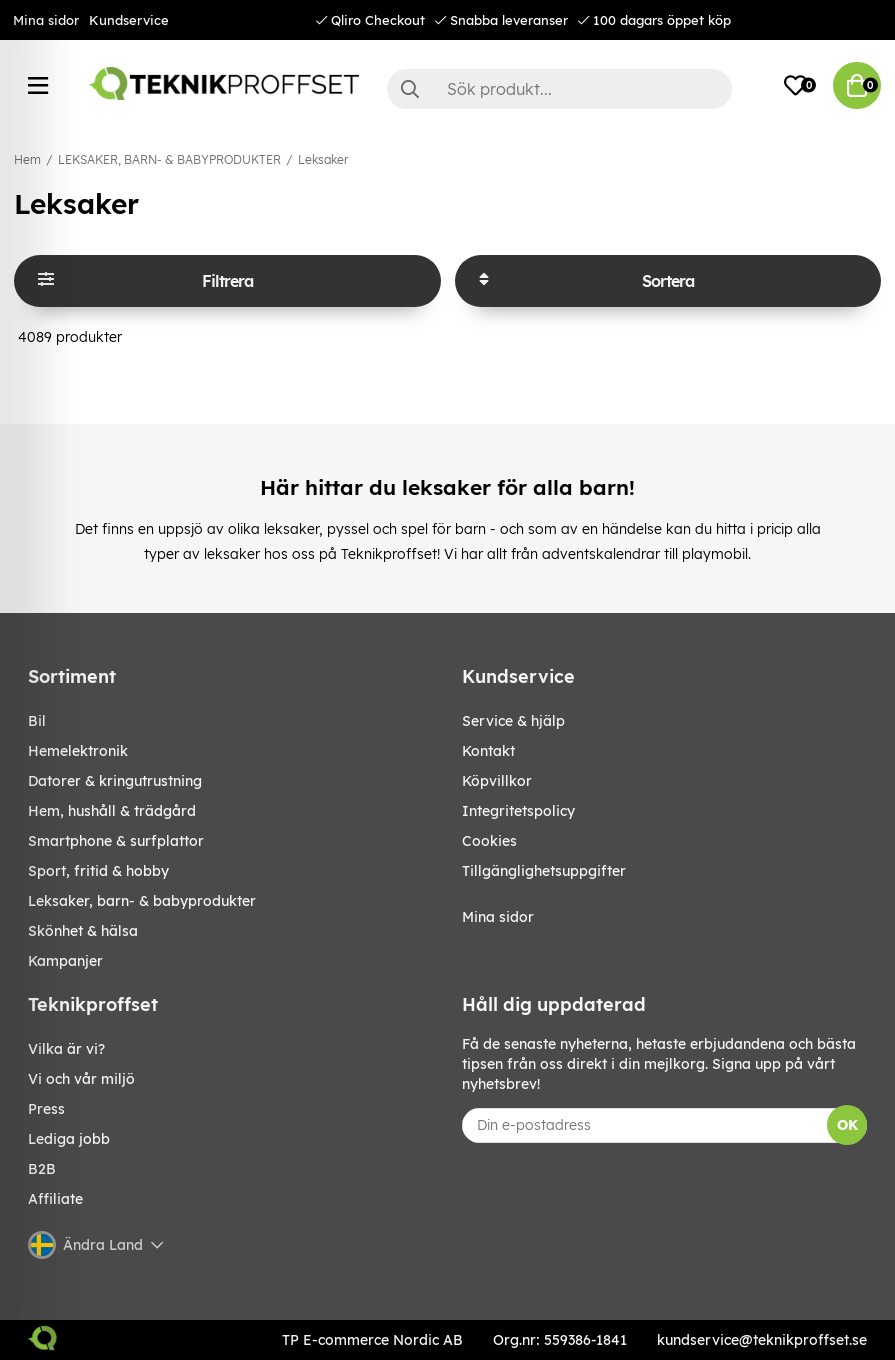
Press (46, 1109)
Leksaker (323, 159)
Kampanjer (65, 961)
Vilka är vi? (66, 1049)
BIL (37, 721)
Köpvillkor (497, 781)
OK (847, 1125)
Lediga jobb (69, 1139)
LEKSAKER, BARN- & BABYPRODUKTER (169, 159)
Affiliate (55, 1199)
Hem (27, 159)
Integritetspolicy (518, 811)
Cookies (489, 841)
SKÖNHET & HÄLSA (83, 931)
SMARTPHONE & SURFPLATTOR (116, 841)
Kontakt (488, 751)
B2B (42, 1169)
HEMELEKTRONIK (78, 751)
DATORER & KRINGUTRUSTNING (115, 781)
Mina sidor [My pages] (498, 917)
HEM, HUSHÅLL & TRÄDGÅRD (112, 811)
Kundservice (129, 20)
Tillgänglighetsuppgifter (544, 871)
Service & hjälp (513, 721)
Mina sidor (46, 20)
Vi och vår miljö (81, 1079)
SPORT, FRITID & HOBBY (98, 871)
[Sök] (559, 89)
